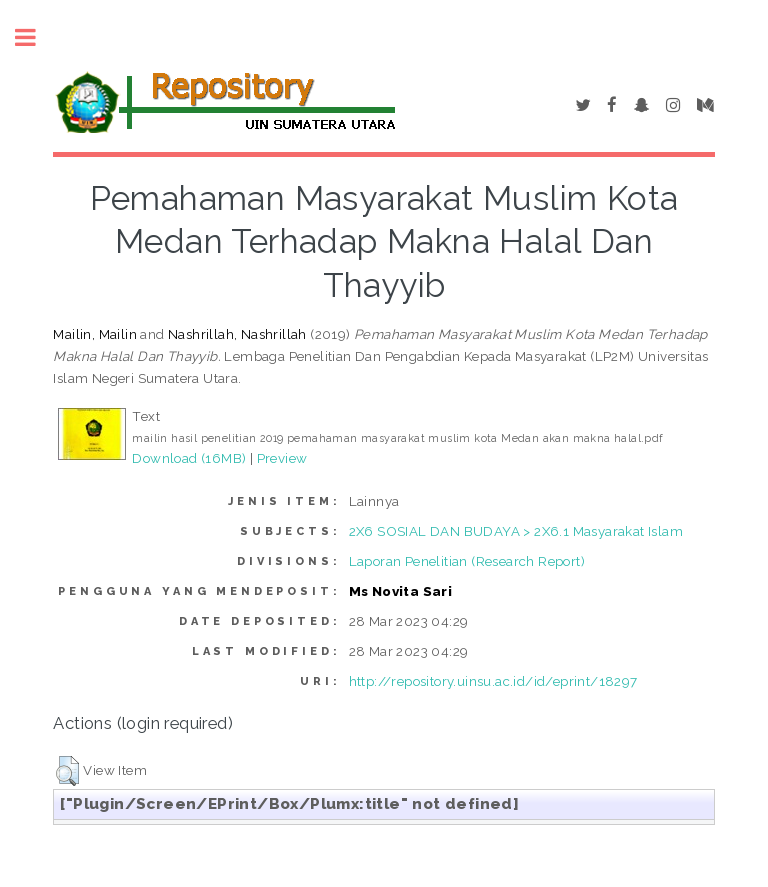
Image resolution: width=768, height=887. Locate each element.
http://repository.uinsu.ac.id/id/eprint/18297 (493, 681)
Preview (282, 458)
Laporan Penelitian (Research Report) (467, 561)
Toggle (36, 37)
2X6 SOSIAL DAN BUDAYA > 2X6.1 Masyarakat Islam (516, 531)
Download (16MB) (189, 458)
